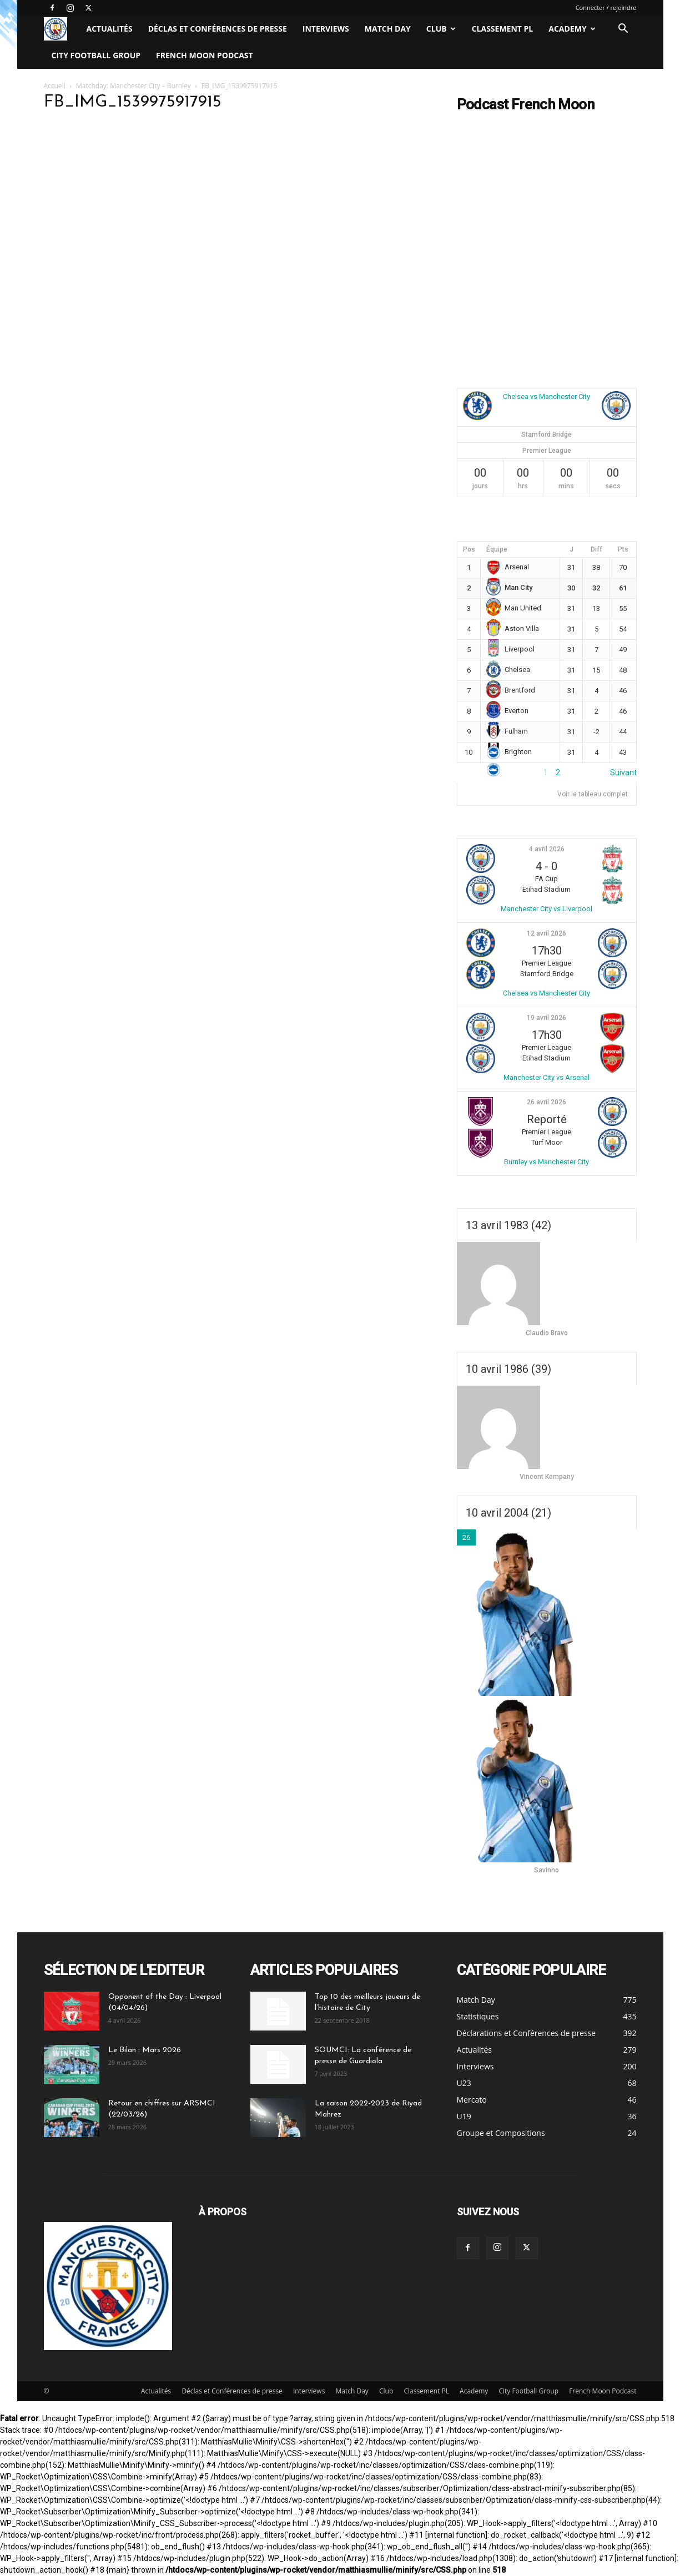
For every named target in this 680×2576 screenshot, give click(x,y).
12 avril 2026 (546, 933)
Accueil (55, 85)
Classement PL (502, 28)
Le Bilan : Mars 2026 (144, 2050)
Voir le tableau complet (592, 794)
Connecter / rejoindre (606, 7)
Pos (469, 549)
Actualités (110, 28)
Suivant (623, 772)
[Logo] (61, 29)
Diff (596, 549)
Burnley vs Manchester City (546, 1162)
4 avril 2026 (547, 849)
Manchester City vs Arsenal (546, 1077)
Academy (571, 28)
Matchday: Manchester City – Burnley (133, 85)
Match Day (388, 28)
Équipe (496, 549)
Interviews (326, 28)
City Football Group (96, 55)
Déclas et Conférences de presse (217, 28)
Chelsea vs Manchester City (546, 396)
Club (441, 28)
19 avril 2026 (546, 1018)
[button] (623, 29)
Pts (623, 549)
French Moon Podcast (204, 55)
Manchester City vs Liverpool (546, 909)
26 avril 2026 (546, 1102)
